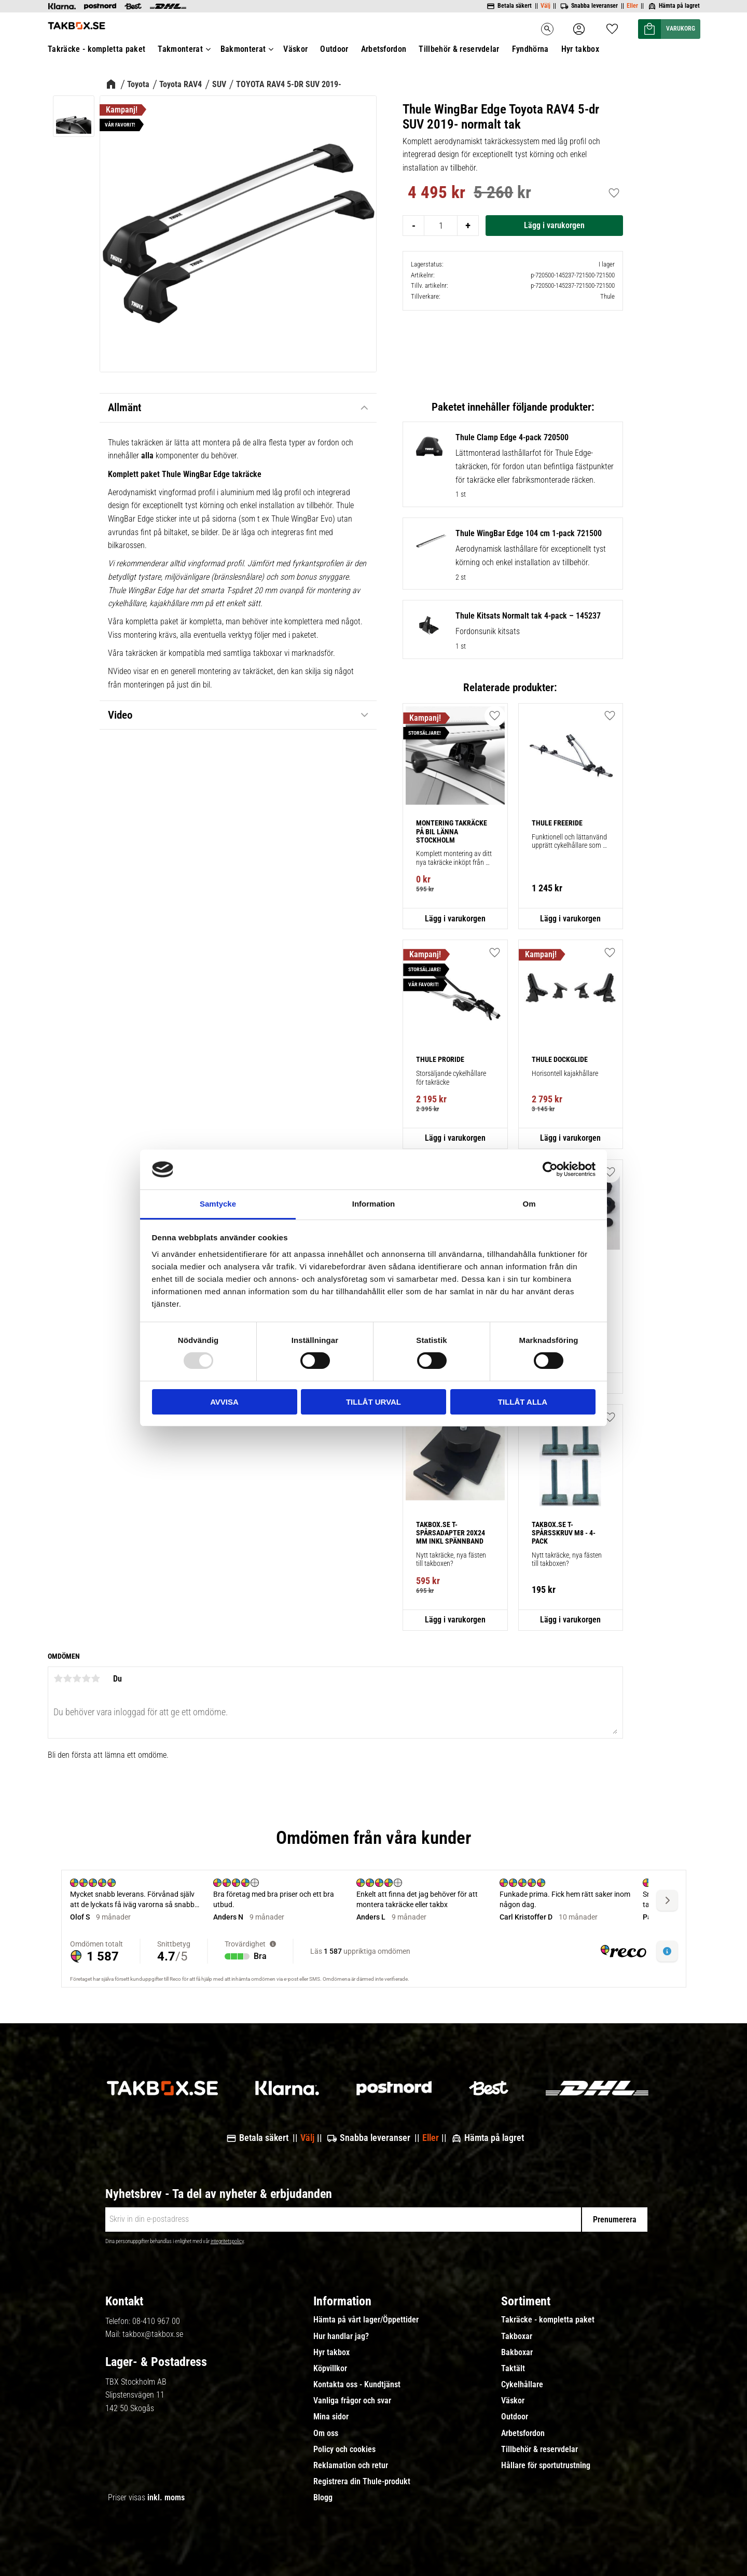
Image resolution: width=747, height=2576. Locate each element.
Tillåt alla (522, 1401)
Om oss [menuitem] (325, 2433)
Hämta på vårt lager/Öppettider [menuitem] (366, 2320)
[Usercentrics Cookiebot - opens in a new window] (550, 1169)
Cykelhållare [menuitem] (522, 2384)
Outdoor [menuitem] (514, 2416)
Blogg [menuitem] (323, 2497)
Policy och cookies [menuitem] (344, 2449)
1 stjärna (58, 1678)
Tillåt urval (373, 1401)
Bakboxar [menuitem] (517, 2352)
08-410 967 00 (156, 2321)
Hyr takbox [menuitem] (331, 2352)
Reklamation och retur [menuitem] (350, 2465)
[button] (495, 716)
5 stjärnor (95, 1678)
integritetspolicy (227, 2241)
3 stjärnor (76, 1678)
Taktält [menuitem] (513, 2368)
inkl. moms (166, 2497)
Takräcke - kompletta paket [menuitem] (547, 2320)
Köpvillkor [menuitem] (330, 2368)
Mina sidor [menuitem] (331, 2416)
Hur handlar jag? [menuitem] (341, 2336)
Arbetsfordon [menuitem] (523, 2433)
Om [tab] (528, 1203)
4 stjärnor (86, 1678)
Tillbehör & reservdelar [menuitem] (539, 2449)
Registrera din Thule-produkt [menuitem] (361, 2481)
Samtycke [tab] (218, 1203)
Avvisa (224, 1401)
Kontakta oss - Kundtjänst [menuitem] (356, 2384)
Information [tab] (373, 1203)
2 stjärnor (67, 1678)
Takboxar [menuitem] (516, 2336)
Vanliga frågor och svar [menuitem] (352, 2400)
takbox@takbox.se (152, 2334)
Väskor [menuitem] (512, 2400)
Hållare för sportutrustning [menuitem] (545, 2465)
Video (120, 715)
